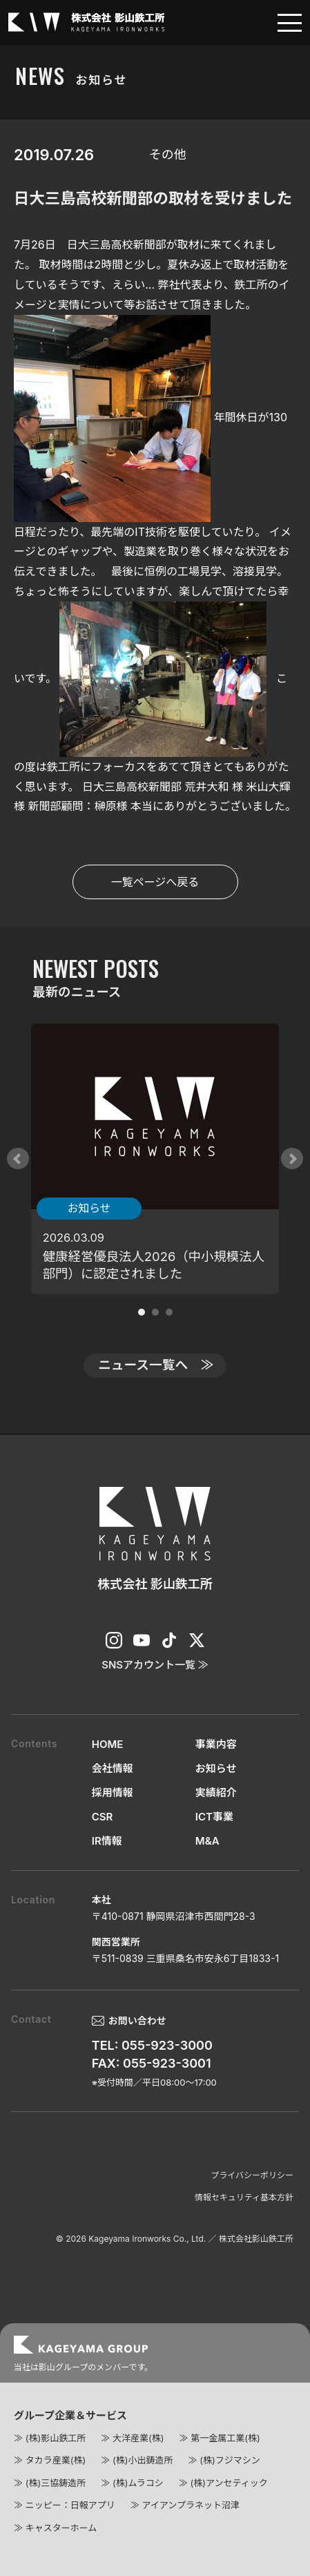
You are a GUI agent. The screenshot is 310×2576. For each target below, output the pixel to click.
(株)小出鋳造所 (143, 2460)
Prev (18, 1159)
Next (292, 1159)
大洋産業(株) (138, 2437)
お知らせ (216, 1768)
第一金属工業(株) (225, 2437)
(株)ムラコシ (138, 2482)
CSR (102, 1816)
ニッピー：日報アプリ (70, 2504)
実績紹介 (216, 1792)
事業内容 (216, 1744)
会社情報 (112, 1768)
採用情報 (112, 1792)
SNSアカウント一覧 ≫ (155, 1665)
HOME (108, 1744)
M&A (207, 1840)
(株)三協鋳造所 (56, 2482)
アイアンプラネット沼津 (190, 2504)
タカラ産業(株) (56, 2460)
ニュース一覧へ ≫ (156, 1365)
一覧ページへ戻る (155, 882)
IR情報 (107, 1840)
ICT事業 (214, 1816)
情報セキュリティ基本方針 (244, 2197)
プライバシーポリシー (252, 2175)
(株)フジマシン (230, 2460)
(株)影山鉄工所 (56, 2437)
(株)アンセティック (229, 2482)
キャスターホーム (61, 2527)
